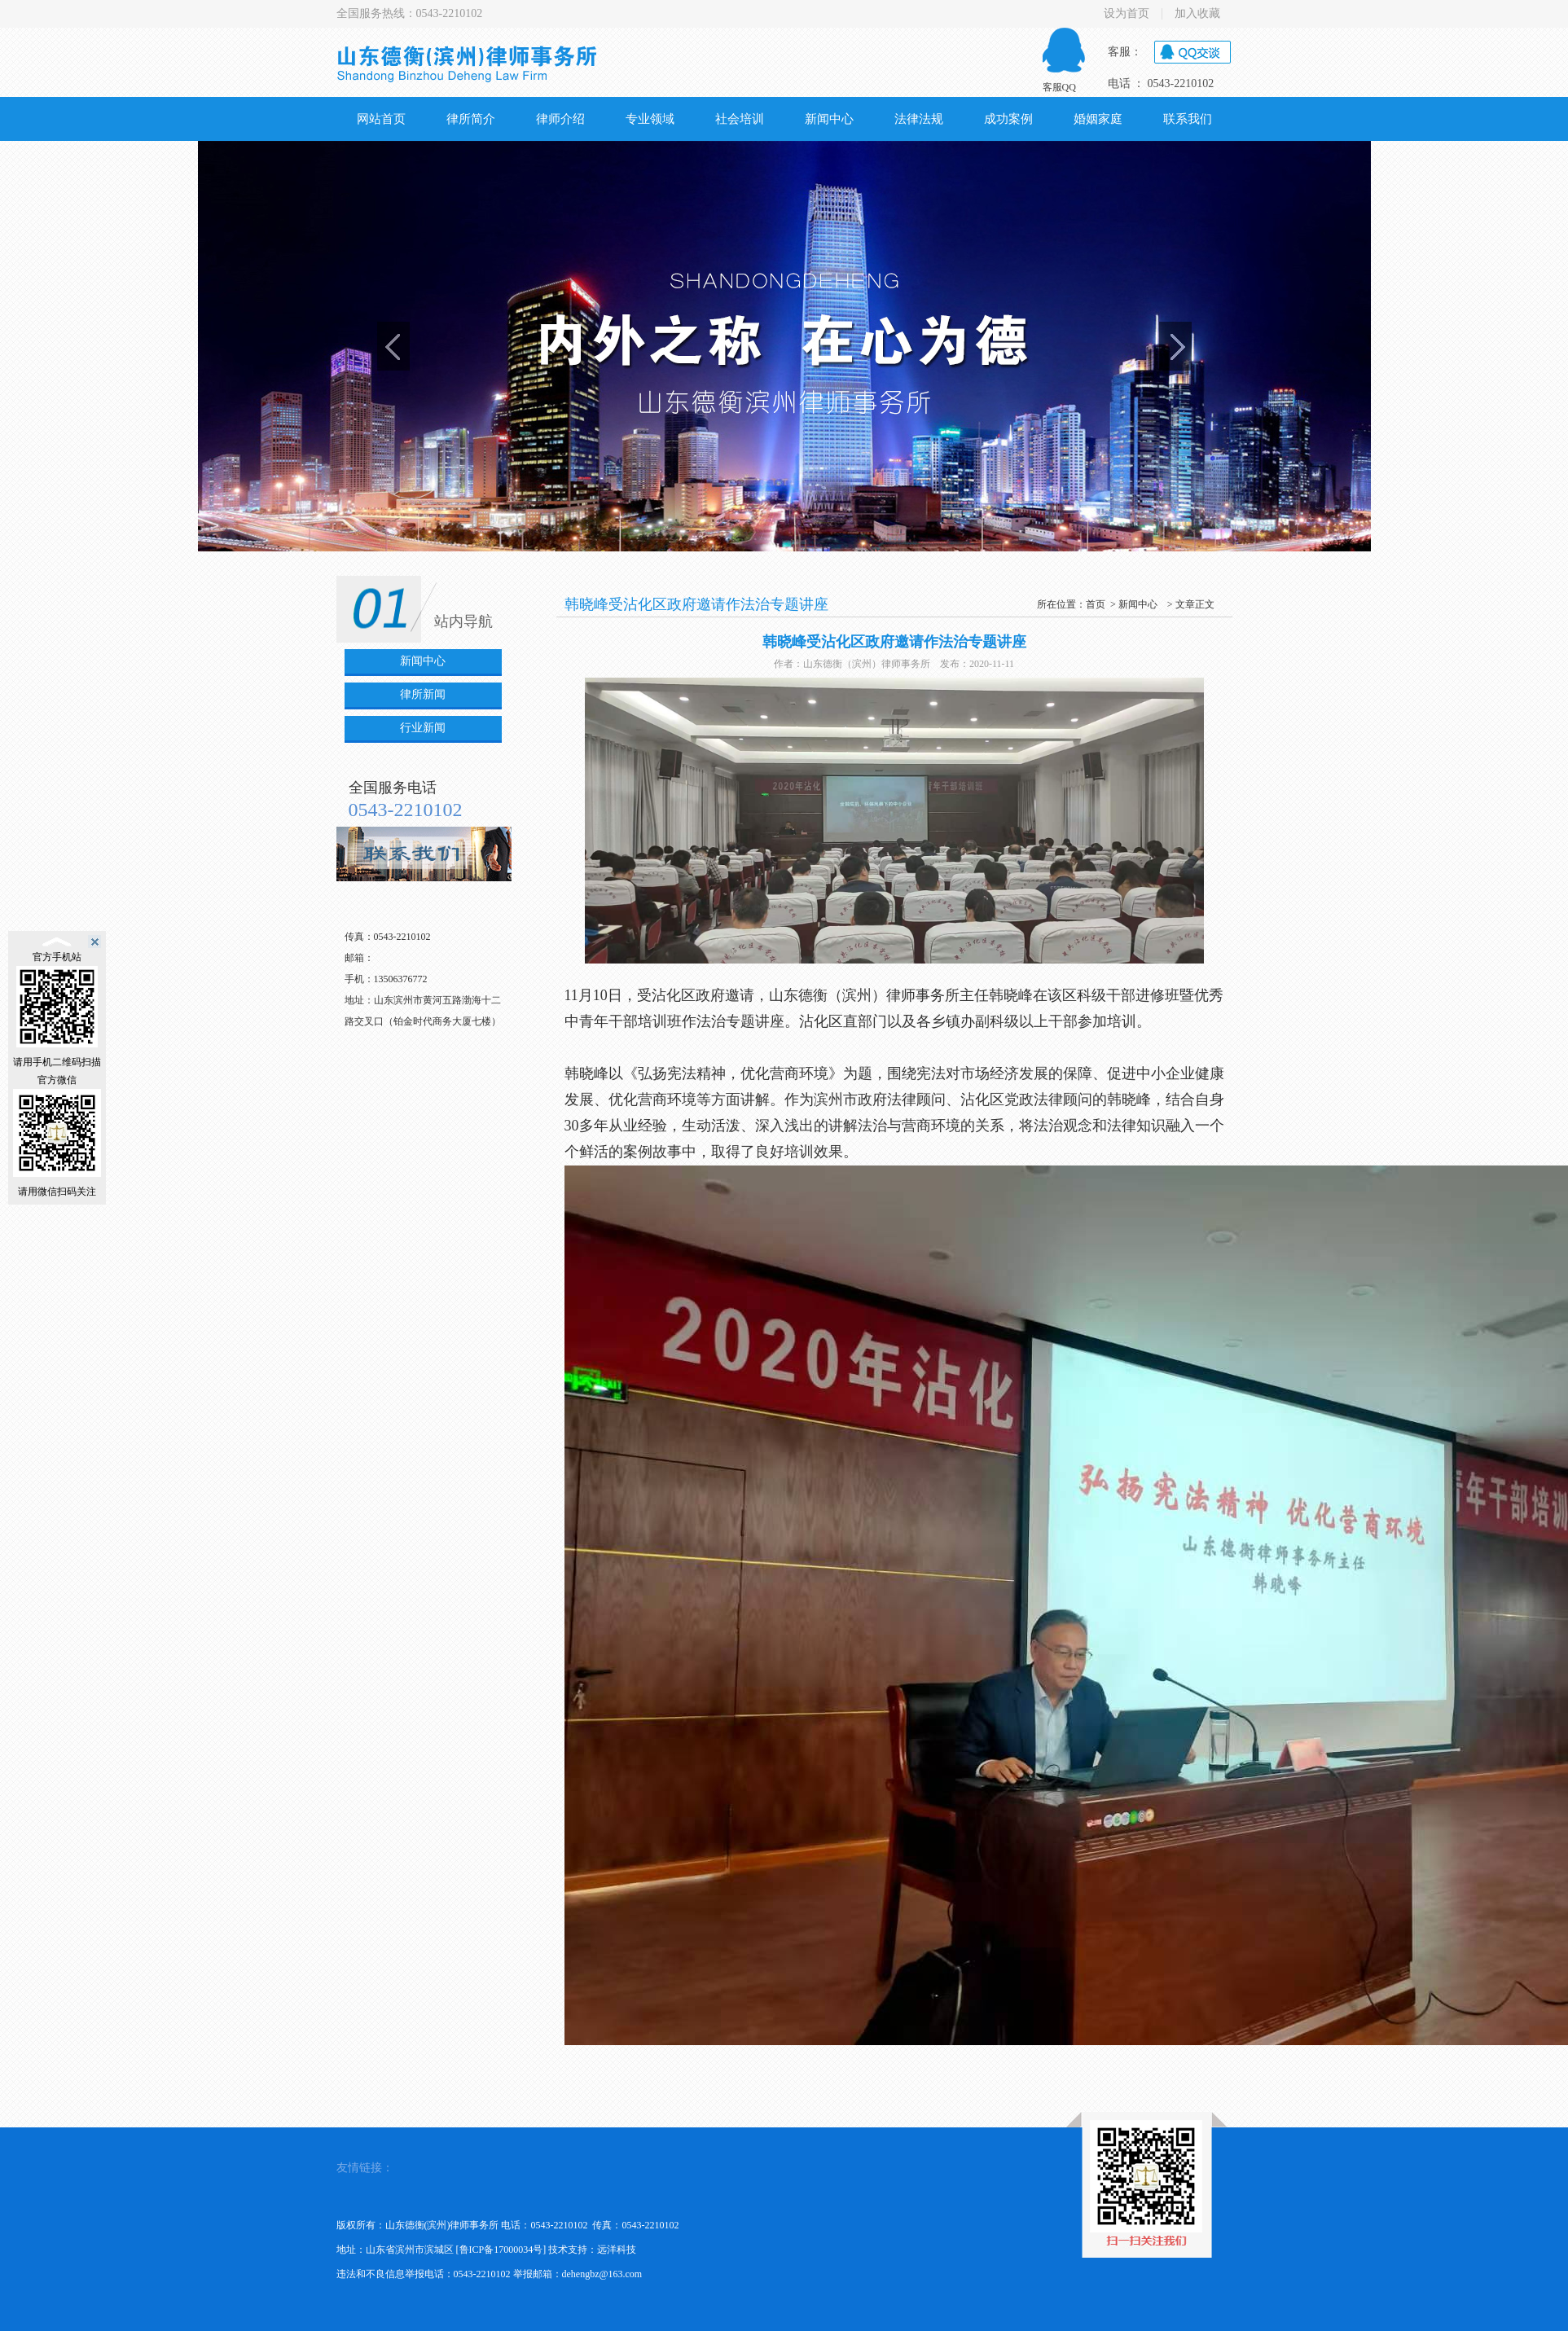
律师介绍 (560, 118)
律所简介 (470, 118)
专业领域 (650, 118)
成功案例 (1008, 118)
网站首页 (381, 118)
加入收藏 (1197, 14)
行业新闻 (423, 728)
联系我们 (1187, 118)
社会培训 (739, 118)
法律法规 (918, 118)
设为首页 (1126, 14)
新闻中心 (829, 118)
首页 (1095, 604)
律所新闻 (423, 694)
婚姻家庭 (1098, 118)
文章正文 (1194, 604)
